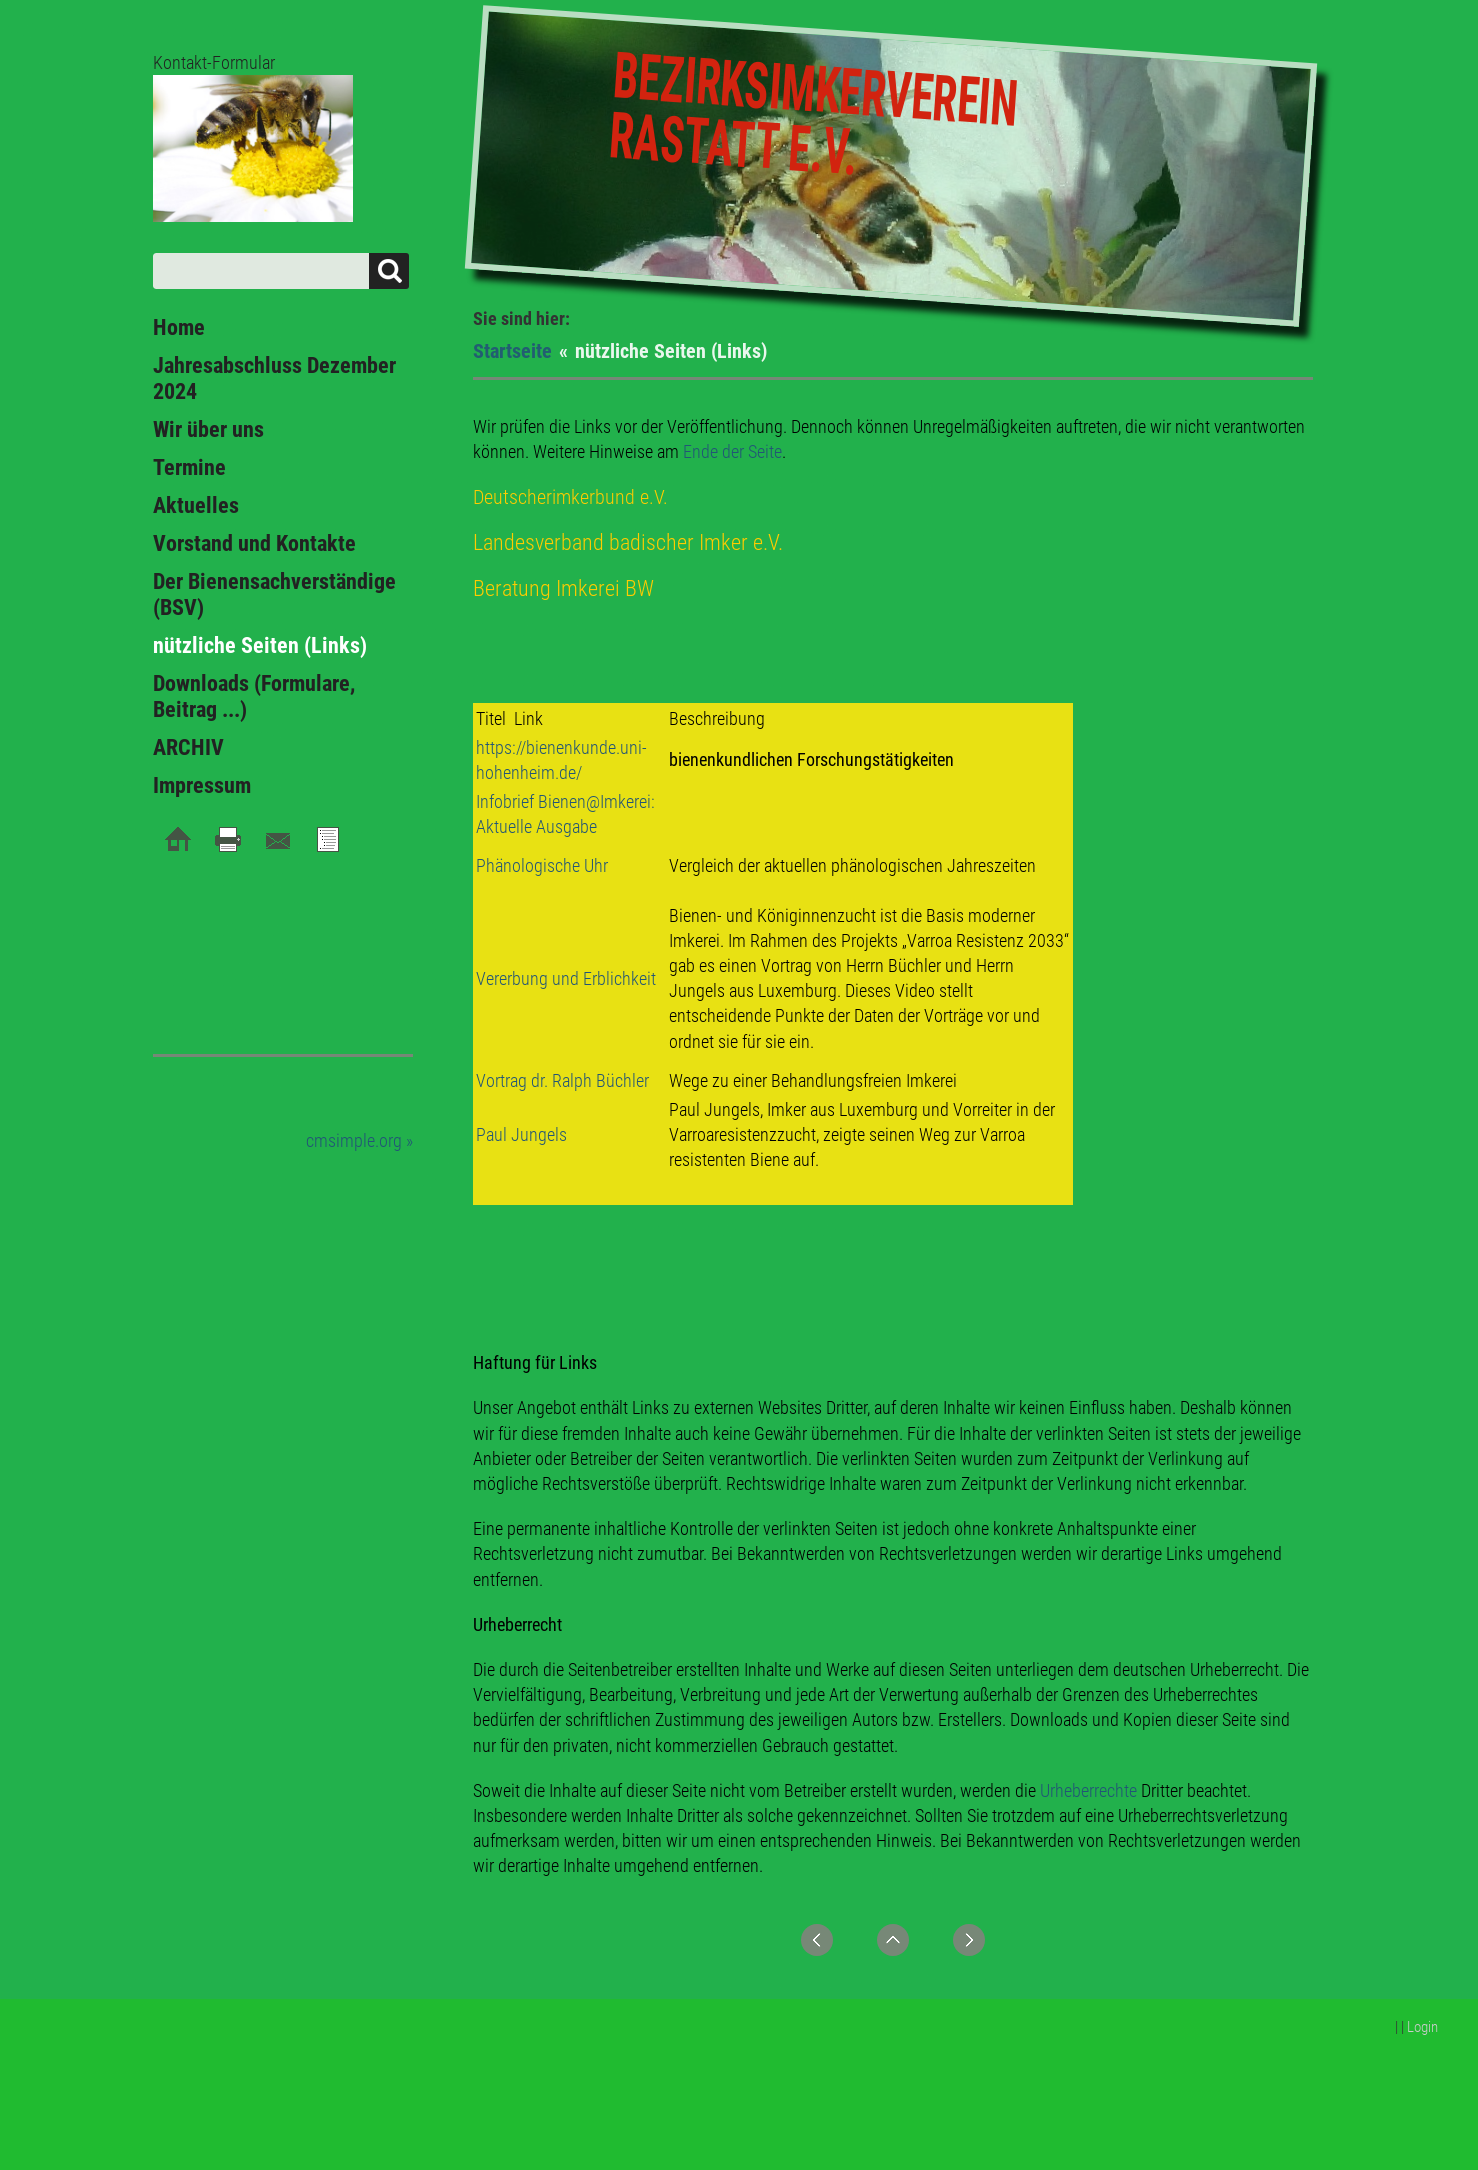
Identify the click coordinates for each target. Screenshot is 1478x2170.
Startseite (512, 351)
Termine (189, 467)
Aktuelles (196, 505)
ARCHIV (188, 747)
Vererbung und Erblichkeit (566, 978)
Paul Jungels (521, 1134)
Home (179, 327)
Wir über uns (208, 429)
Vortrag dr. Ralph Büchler (562, 1080)
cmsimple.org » (359, 1140)
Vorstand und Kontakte (254, 543)
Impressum (202, 785)
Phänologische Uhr (542, 865)
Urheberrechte (1088, 1790)
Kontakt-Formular (214, 62)
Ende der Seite (732, 451)
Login (1422, 2027)
